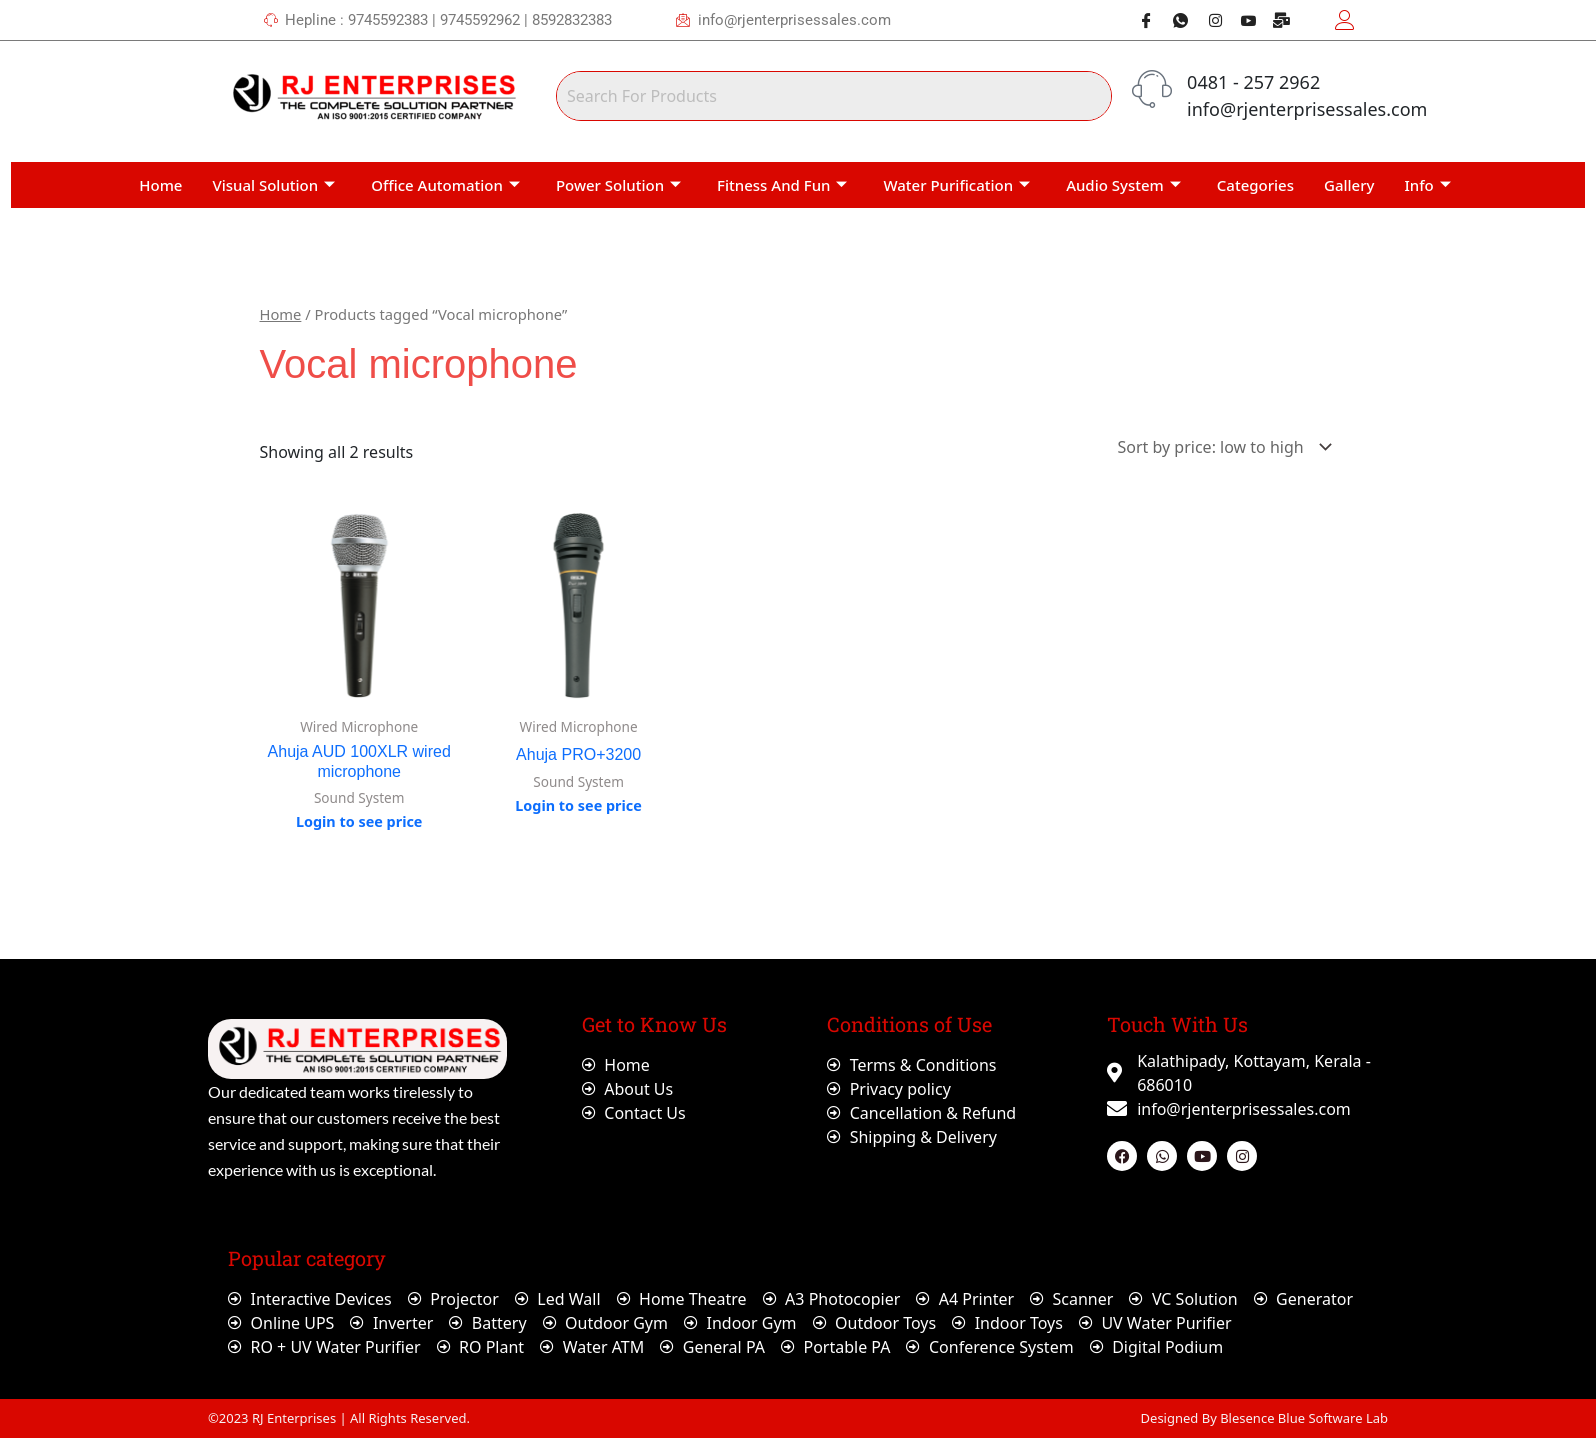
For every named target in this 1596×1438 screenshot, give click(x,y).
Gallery (1349, 185)
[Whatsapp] (1173, 20)
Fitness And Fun (782, 185)
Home (160, 185)
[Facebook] (1139, 20)
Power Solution (618, 185)
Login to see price (359, 821)
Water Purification (956, 185)
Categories (1255, 185)
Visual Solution (273, 185)
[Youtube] (1241, 20)
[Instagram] (1207, 20)
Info (1428, 185)
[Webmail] (1275, 20)
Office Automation (445, 185)
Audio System (1123, 185)
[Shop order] (1221, 447)
